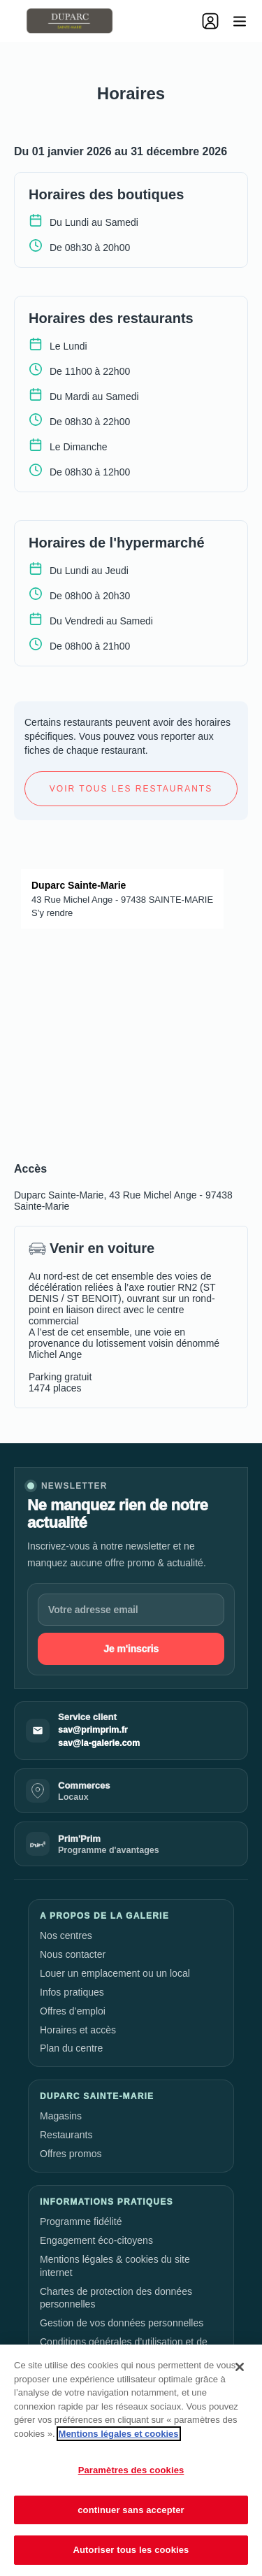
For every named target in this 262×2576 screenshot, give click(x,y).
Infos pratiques (72, 1992)
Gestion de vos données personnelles (121, 2322)
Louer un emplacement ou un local (115, 1973)
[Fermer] (239, 2367)
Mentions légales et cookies (119, 2433)
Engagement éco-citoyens (96, 2240)
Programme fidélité (81, 2221)
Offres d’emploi (72, 2011)
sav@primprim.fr (93, 1730)
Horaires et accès (78, 2029)
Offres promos (70, 2153)
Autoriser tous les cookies (131, 2550)
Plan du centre (71, 2048)
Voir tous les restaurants (131, 789)
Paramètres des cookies (131, 2470)
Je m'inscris (131, 1648)
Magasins (61, 2115)
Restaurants (66, 2134)
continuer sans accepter (131, 2510)
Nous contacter (72, 1954)
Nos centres (66, 1935)
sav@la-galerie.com (99, 1743)
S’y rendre (52, 913)
